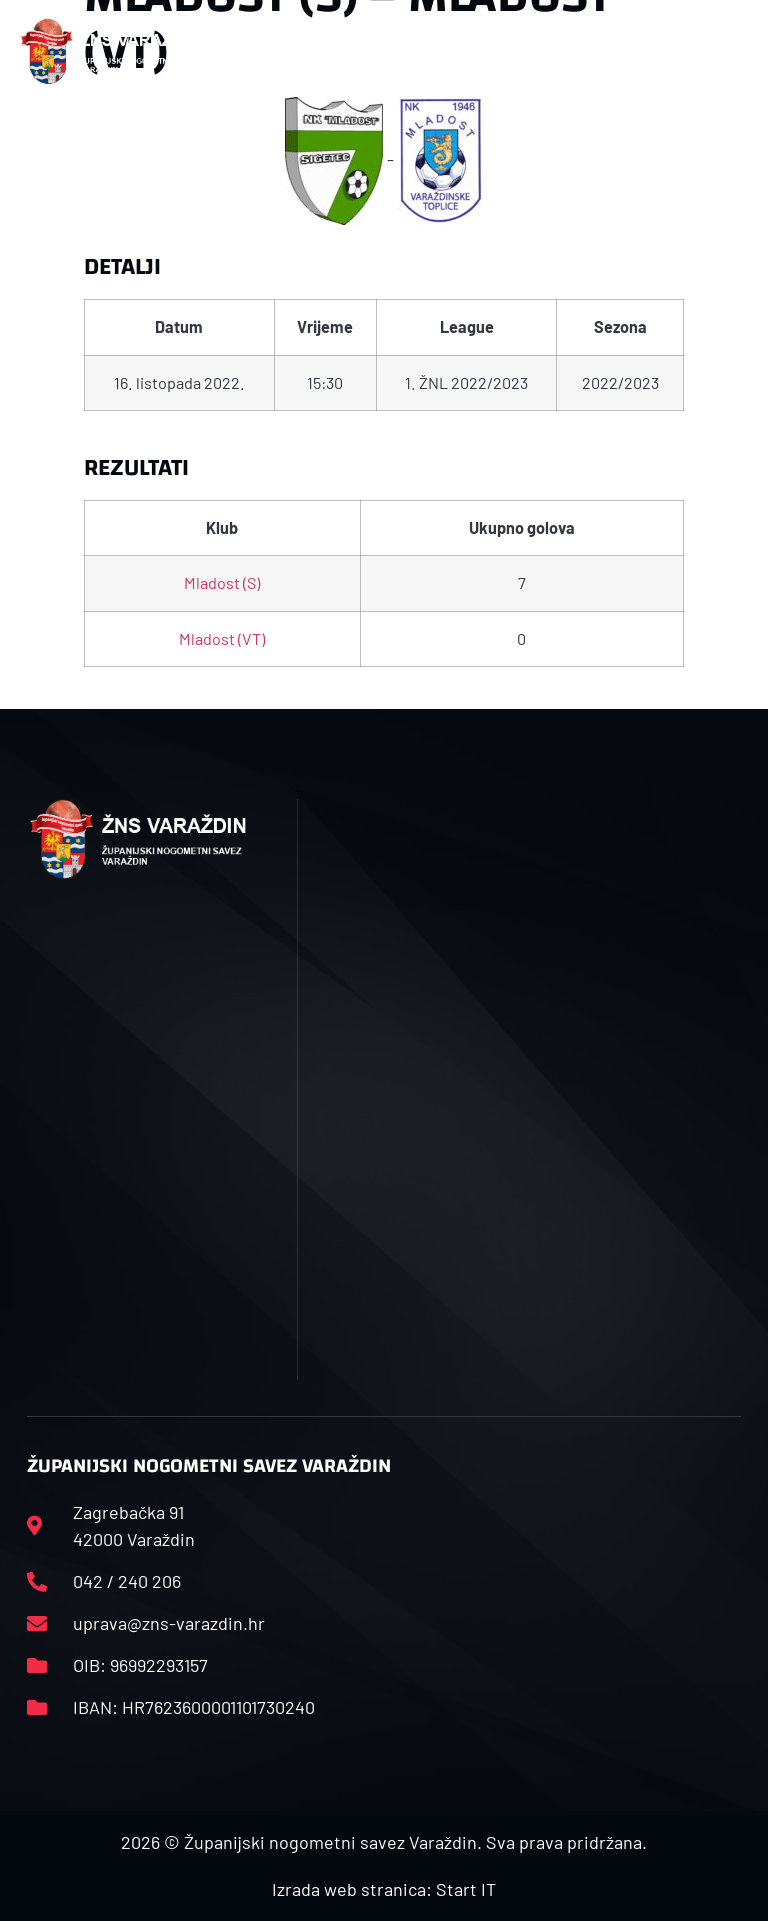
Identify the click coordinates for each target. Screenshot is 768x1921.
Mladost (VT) (222, 638)
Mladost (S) (222, 582)
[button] (259, 51)
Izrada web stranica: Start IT (384, 1889)
